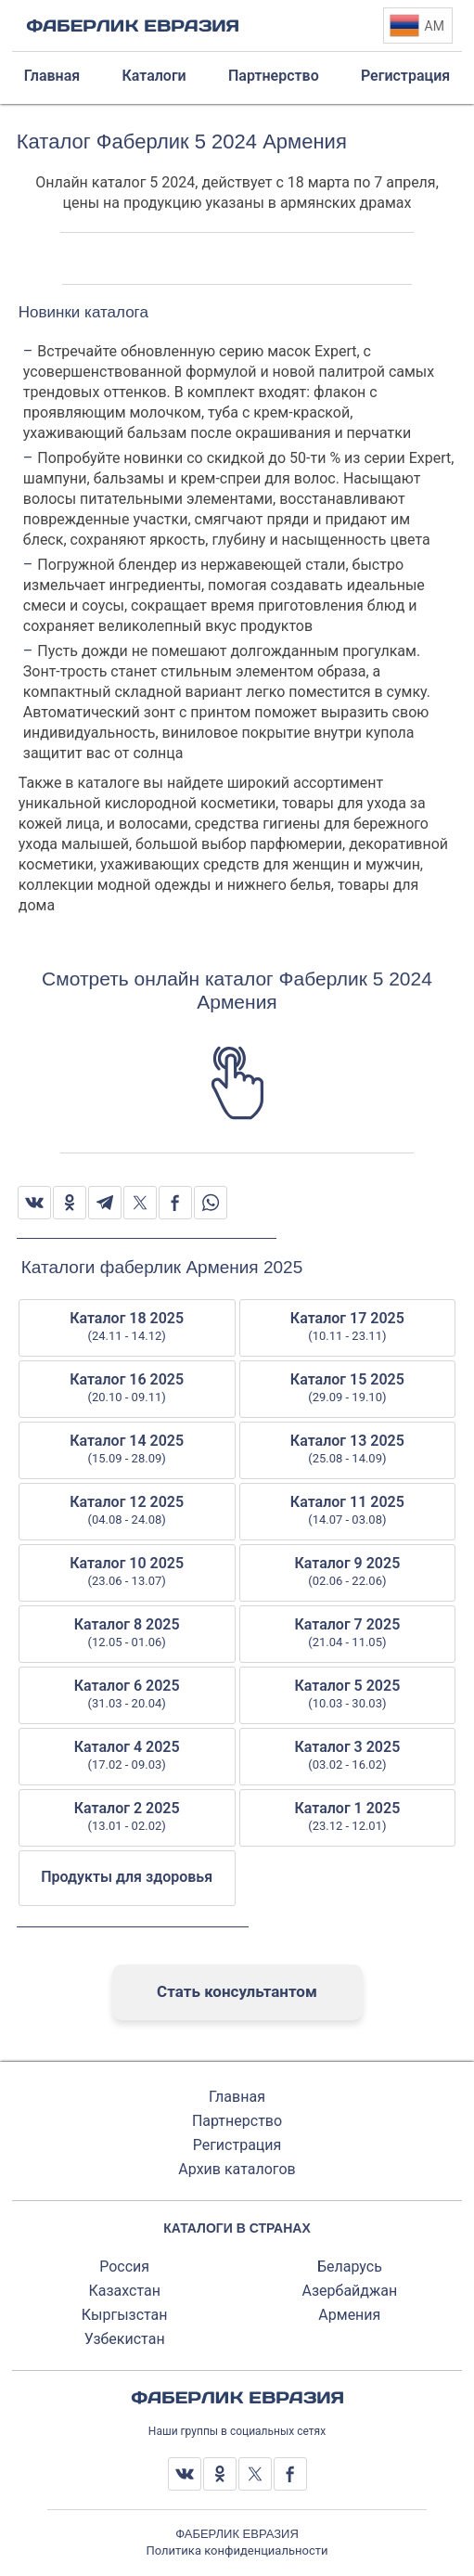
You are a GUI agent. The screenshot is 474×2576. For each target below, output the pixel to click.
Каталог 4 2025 (127, 1755)
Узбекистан (124, 2339)
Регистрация (237, 2145)
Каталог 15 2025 (348, 1388)
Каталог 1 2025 (348, 1817)
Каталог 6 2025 (127, 1694)
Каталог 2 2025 (127, 1817)
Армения (349, 2315)
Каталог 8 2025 (127, 1633)
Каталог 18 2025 (127, 1327)
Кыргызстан (125, 2315)
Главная (237, 2097)
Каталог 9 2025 (348, 1572)
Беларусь (349, 2266)
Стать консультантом (237, 1991)
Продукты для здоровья (126, 1877)
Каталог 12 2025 (127, 1510)
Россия (124, 2266)
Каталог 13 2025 (348, 1449)
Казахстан (124, 2290)
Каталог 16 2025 (127, 1388)
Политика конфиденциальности (237, 2550)
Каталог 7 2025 (348, 1633)
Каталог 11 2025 (348, 1510)
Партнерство (237, 2121)
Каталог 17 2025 (348, 1327)
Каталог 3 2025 (348, 1755)
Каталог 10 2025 (127, 1572)
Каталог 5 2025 (348, 1694)
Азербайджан (350, 2290)
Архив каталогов (236, 2169)
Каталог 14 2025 (127, 1449)
